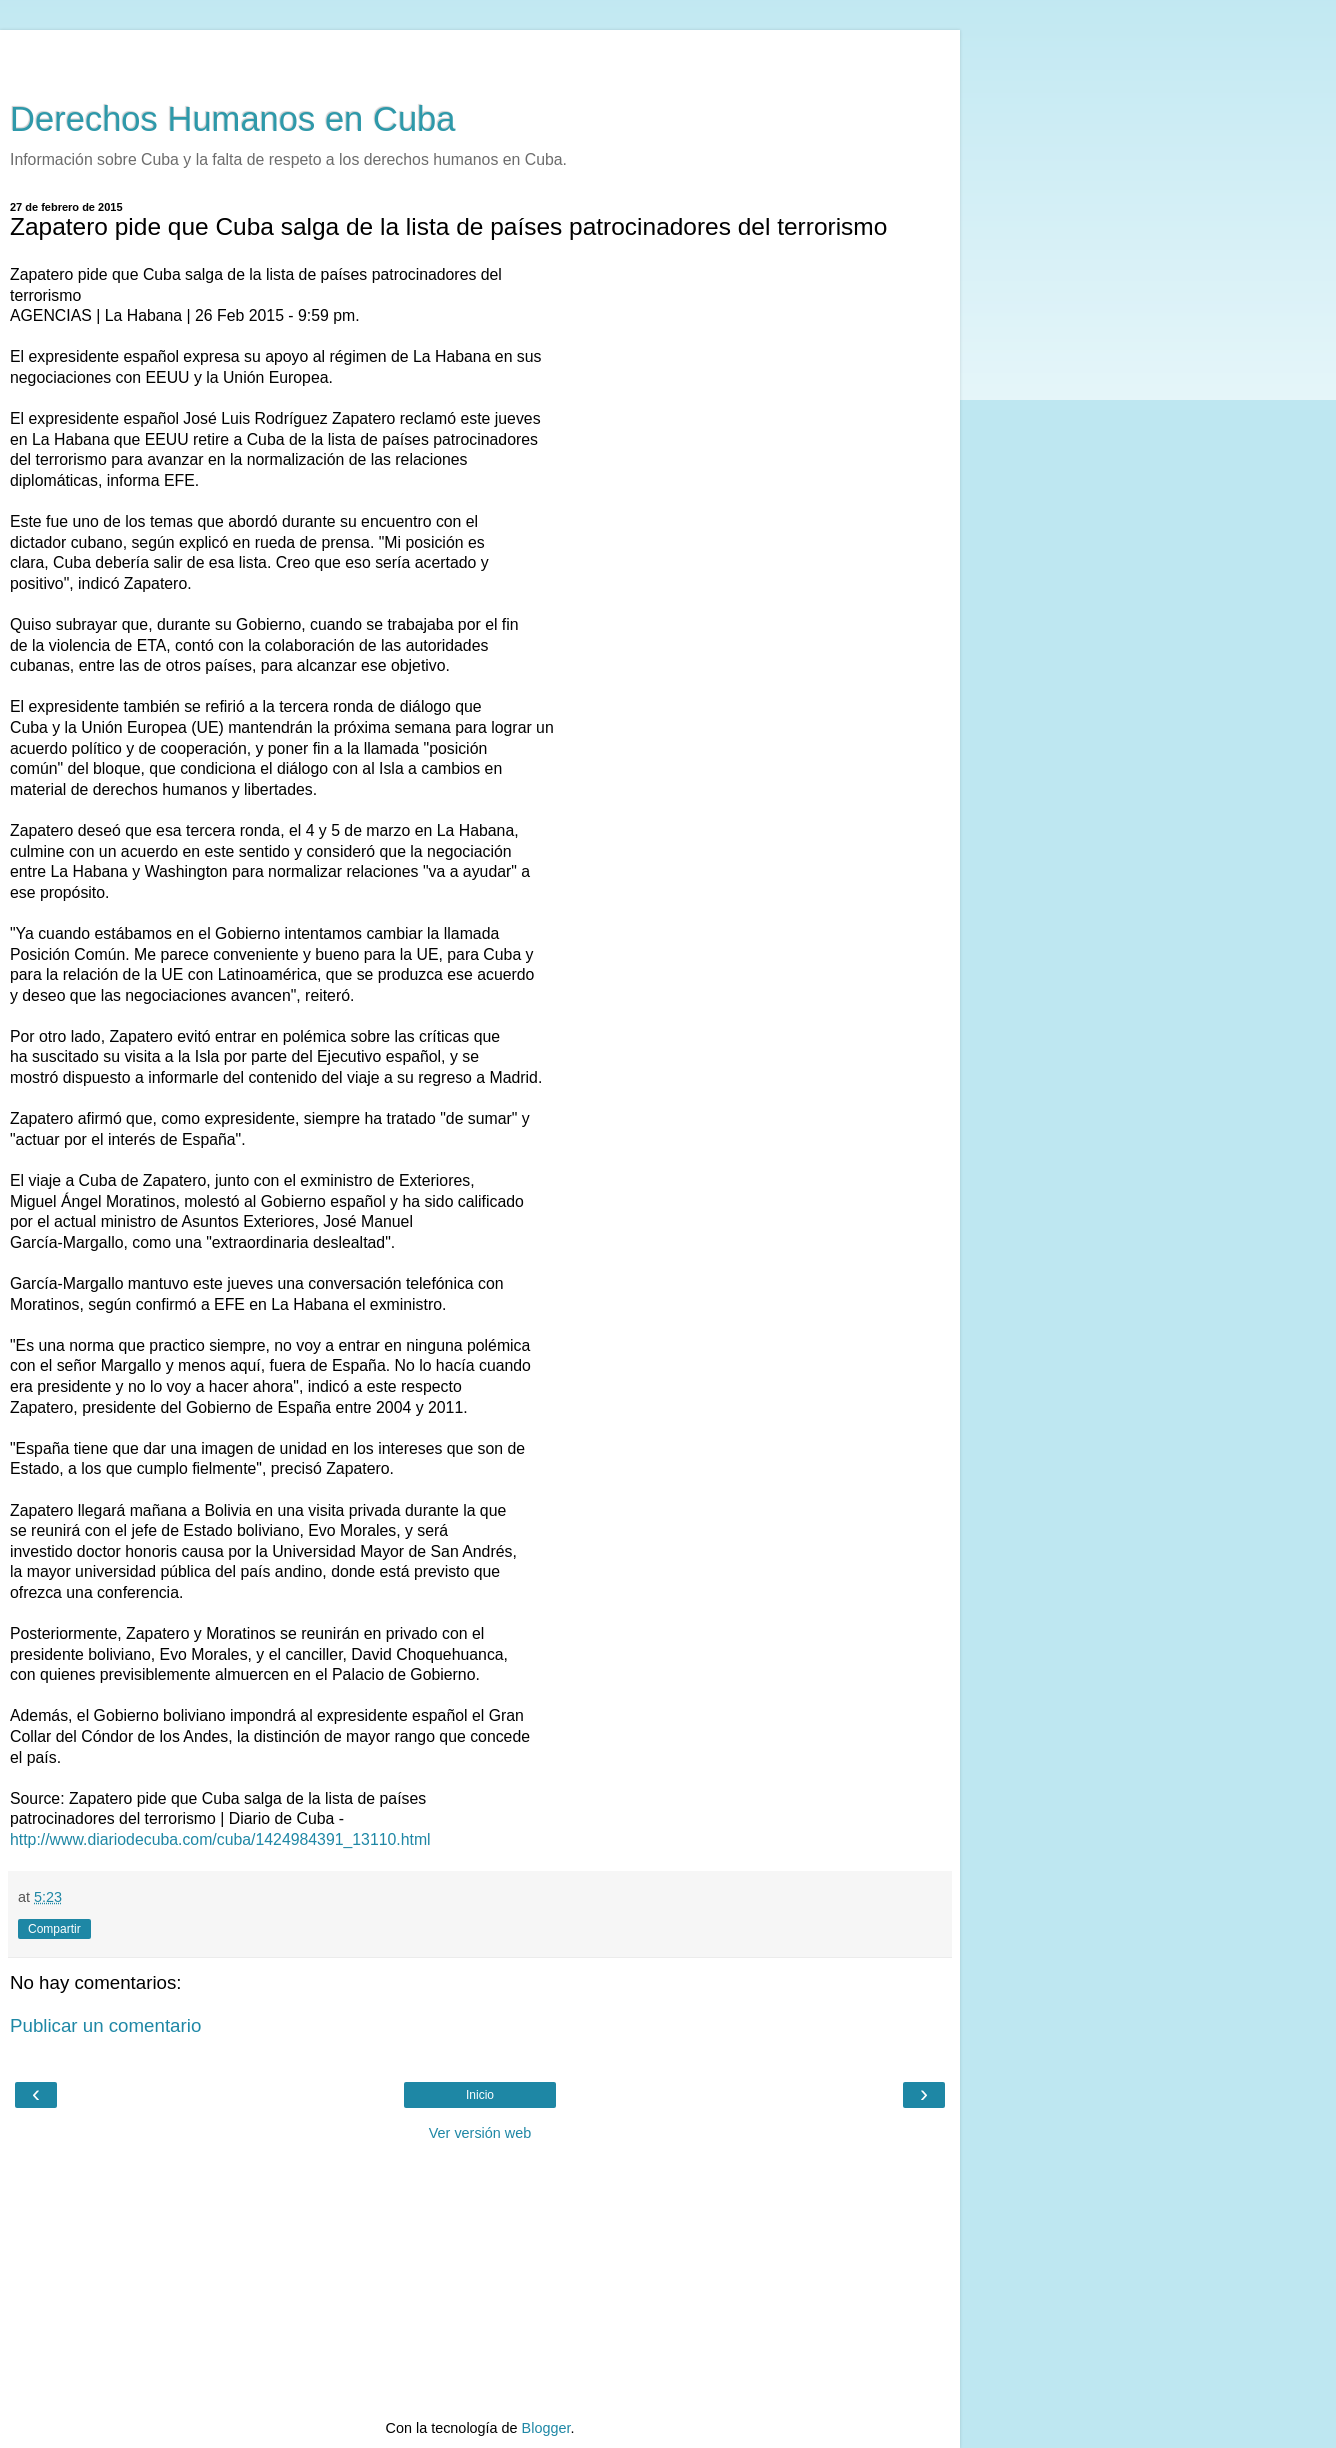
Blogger (546, 2428)
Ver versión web (480, 2133)
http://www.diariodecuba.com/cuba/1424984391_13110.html (220, 1839)
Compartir (54, 1929)
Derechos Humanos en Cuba (233, 119)
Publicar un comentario (105, 2025)
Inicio (480, 2095)
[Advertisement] (480, 55)
